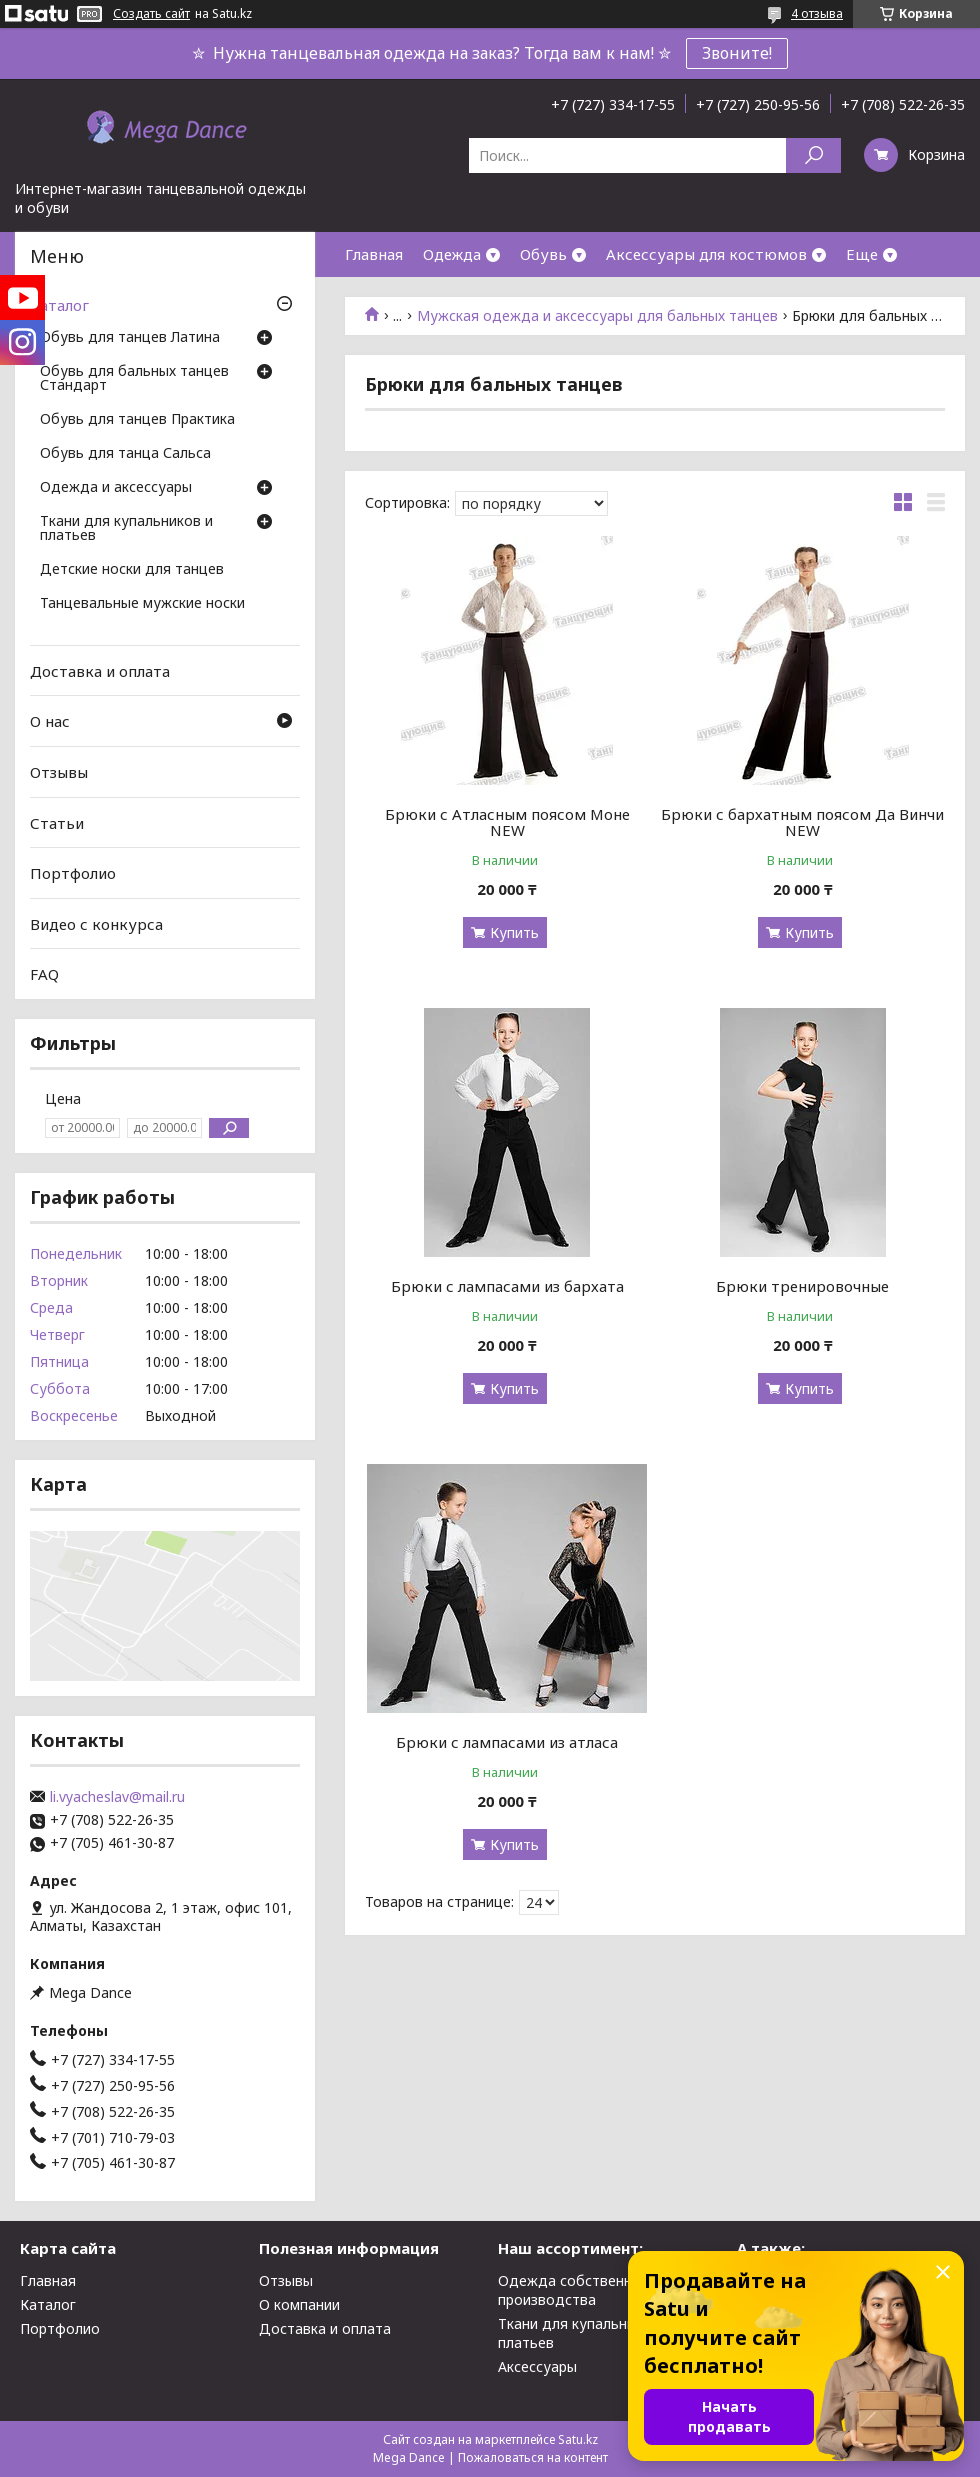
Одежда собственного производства (577, 2290)
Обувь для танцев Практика (137, 420)
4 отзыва (817, 13)
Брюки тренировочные (802, 1286)
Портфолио (73, 873)
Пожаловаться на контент (533, 2457)
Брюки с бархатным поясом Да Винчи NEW (802, 822)
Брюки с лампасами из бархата (507, 1286)
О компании (299, 2304)
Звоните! (737, 53)
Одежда (452, 254)
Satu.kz (578, 2439)
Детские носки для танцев (132, 570)
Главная (374, 254)
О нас (50, 721)
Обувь (543, 254)
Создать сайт (151, 14)
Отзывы (59, 772)
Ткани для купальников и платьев (126, 529)
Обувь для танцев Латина (130, 338)
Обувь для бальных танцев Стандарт (134, 379)
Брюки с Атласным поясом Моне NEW (507, 822)
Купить (514, 932)
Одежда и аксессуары (116, 488)
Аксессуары (537, 2366)
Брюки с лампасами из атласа (507, 1742)
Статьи (57, 822)
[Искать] (813, 155)
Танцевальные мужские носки (142, 604)
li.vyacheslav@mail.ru (117, 1797)
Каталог (59, 305)
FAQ (44, 974)
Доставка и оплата (100, 671)
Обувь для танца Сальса (125, 454)
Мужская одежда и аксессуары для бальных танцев (597, 316)
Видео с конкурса (96, 924)
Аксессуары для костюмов (706, 254)
